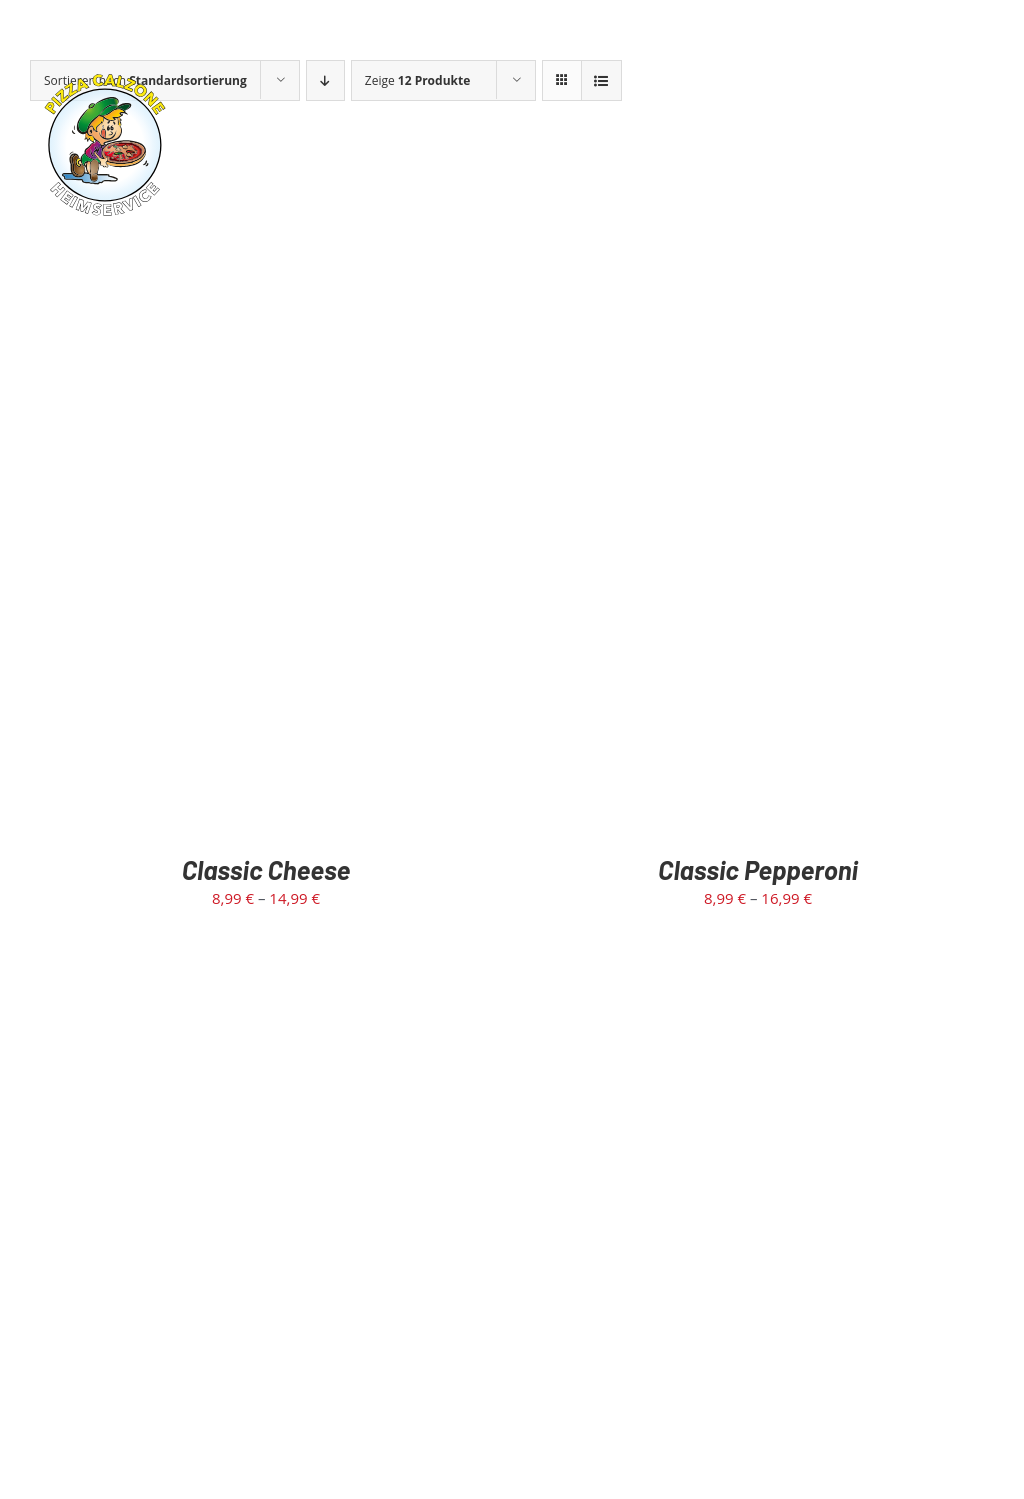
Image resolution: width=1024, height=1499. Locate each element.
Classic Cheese (266, 869)
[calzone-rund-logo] (105, 77)
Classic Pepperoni (758, 869)
